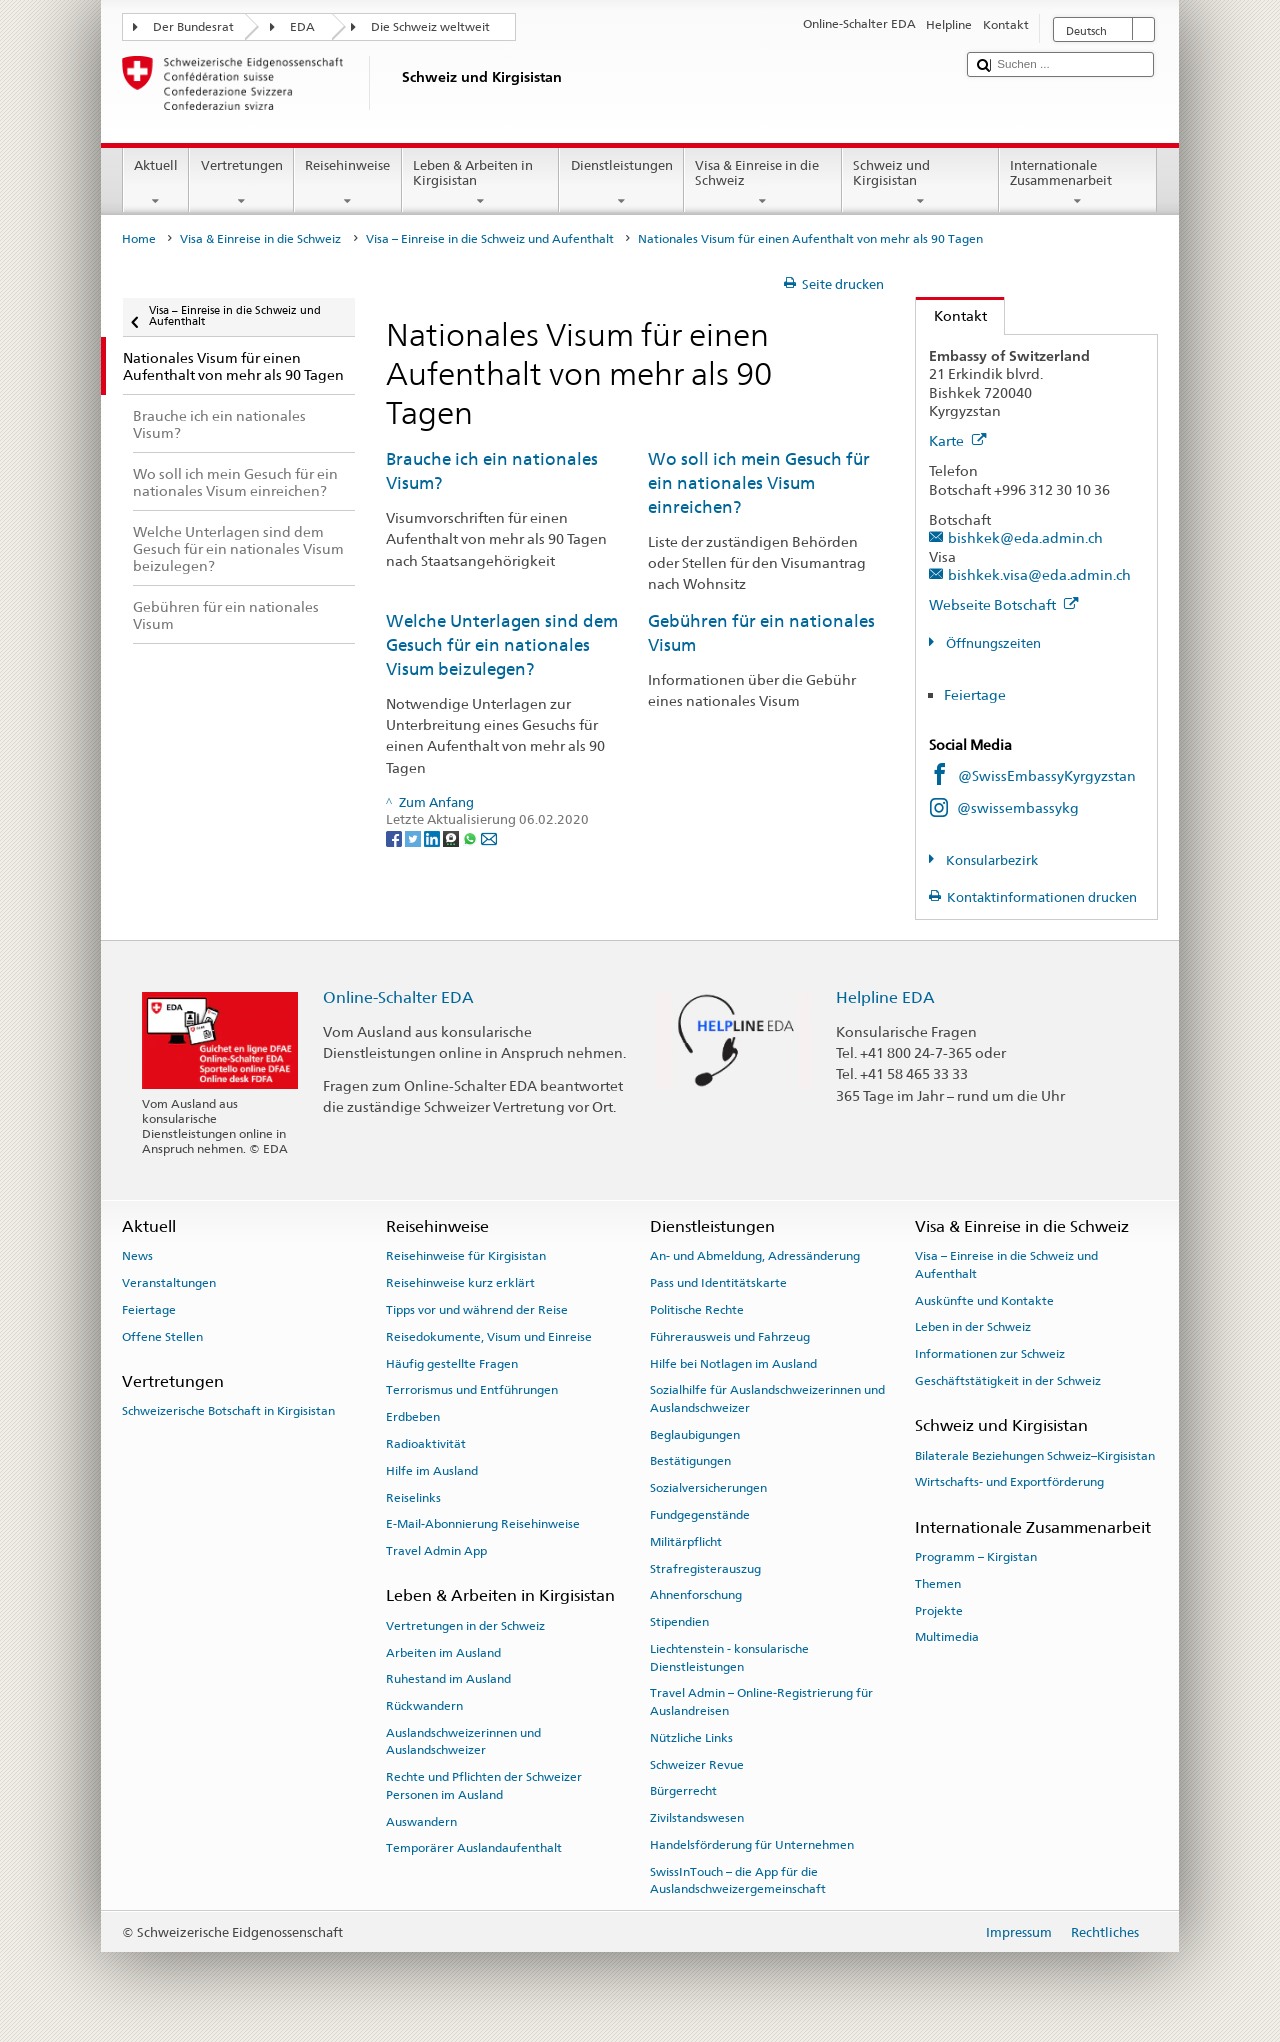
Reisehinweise (348, 183)
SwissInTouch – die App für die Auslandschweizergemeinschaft (738, 1880)
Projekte (939, 1610)
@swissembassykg (1018, 807)
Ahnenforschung (696, 1595)
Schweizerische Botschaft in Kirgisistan (228, 1411)
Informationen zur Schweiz (990, 1354)
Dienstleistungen (621, 183)
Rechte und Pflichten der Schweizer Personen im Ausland (484, 1785)
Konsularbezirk (990, 860)
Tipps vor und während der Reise (477, 1310)
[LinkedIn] (433, 838)
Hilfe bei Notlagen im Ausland (733, 1363)
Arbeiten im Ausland (443, 1652)
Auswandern (421, 1821)
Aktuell (156, 183)
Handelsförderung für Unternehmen (752, 1845)
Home (139, 239)
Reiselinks (413, 1497)
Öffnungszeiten (992, 643)
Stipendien (679, 1622)
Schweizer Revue (697, 1764)
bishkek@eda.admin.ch (1025, 537)
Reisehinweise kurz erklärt (460, 1283)
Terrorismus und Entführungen (472, 1390)
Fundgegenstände (700, 1515)
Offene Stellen (162, 1337)
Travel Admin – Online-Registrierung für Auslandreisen (761, 1701)
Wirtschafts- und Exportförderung (1009, 1482)
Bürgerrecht (683, 1791)
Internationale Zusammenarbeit (1078, 183)
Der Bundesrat (193, 27)
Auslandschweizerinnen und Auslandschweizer (463, 1741)
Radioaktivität (426, 1444)
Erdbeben (413, 1417)
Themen (938, 1584)
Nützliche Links (691, 1738)
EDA (302, 27)
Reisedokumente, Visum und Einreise (489, 1337)
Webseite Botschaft (1004, 604)
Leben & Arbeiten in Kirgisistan (481, 183)
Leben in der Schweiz (973, 1327)
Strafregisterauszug (705, 1569)
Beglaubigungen (695, 1434)
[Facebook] (395, 838)
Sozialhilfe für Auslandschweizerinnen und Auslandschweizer (767, 1398)
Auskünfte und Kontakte (984, 1300)
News (137, 1256)
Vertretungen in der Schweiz (465, 1626)
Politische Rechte (697, 1310)
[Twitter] (414, 838)
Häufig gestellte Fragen (452, 1363)
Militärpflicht (686, 1542)
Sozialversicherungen (708, 1488)
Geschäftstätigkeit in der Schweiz (1008, 1381)
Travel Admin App (436, 1551)
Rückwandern (424, 1706)
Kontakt (951, 315)
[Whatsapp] (471, 838)
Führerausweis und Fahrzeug (730, 1337)
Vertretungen (241, 183)
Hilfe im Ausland (432, 1471)
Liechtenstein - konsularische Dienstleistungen (729, 1657)
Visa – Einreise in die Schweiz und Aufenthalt (490, 239)
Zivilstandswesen (697, 1818)
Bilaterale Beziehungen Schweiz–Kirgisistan (1035, 1455)
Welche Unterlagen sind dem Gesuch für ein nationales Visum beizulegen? (502, 644)
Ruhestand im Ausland (448, 1679)
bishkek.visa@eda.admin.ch (1039, 574)
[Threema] (452, 838)
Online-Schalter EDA (398, 997)
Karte (958, 440)
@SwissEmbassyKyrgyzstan (1047, 775)
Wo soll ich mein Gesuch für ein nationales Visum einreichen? (759, 482)
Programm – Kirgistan (976, 1557)
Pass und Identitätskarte (718, 1283)
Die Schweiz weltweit (430, 27)
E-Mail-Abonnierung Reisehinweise (483, 1524)
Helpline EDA (885, 997)
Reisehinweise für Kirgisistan (466, 1256)
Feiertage (975, 694)
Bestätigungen (690, 1461)
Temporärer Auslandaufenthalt (474, 1848)
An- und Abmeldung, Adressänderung (755, 1256)
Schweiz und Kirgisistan (921, 183)
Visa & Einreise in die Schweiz (763, 183)
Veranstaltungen (169, 1283)
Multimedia (947, 1637)
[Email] (489, 838)
